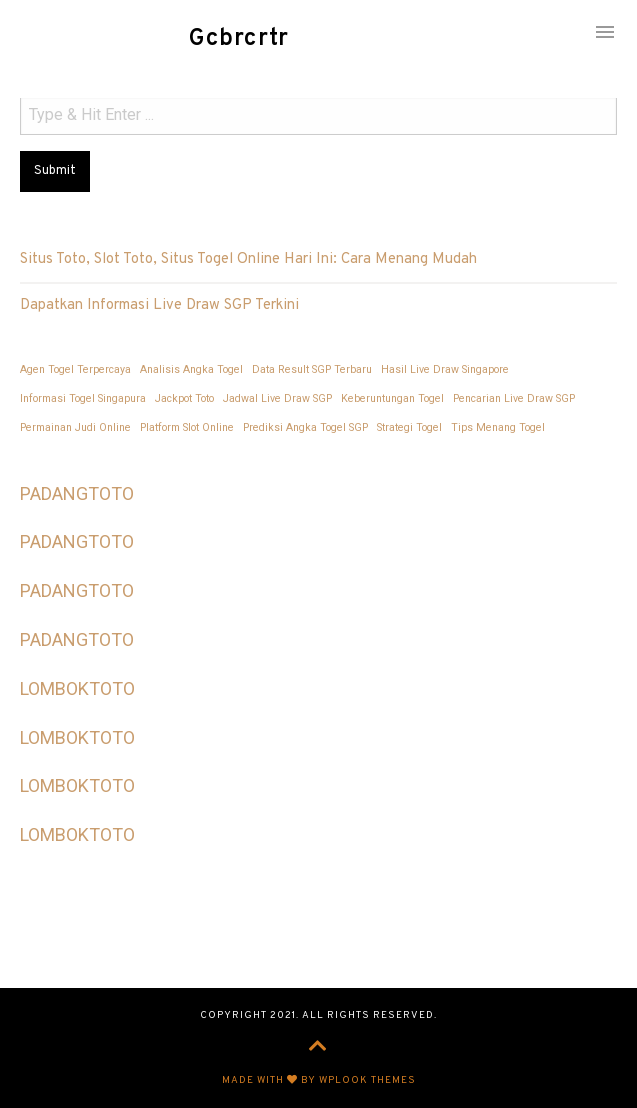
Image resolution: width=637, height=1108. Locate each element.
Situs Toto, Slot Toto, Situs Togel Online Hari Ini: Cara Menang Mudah (248, 259)
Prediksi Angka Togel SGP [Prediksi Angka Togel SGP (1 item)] (305, 427)
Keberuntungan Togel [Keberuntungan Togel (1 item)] (392, 398)
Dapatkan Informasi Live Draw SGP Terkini (159, 305)
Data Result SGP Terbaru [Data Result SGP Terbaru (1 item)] (312, 369)
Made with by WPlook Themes (319, 1080)
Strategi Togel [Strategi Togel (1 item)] (409, 427)
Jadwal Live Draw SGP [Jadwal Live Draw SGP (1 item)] (277, 398)
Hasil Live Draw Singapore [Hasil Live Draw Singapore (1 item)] (445, 369)
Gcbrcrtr (239, 39)
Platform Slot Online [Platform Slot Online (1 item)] (187, 427)
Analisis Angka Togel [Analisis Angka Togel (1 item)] (191, 369)
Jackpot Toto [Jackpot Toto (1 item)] (184, 398)
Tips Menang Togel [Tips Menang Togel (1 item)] (498, 427)
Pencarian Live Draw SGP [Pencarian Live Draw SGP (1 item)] (514, 398)
